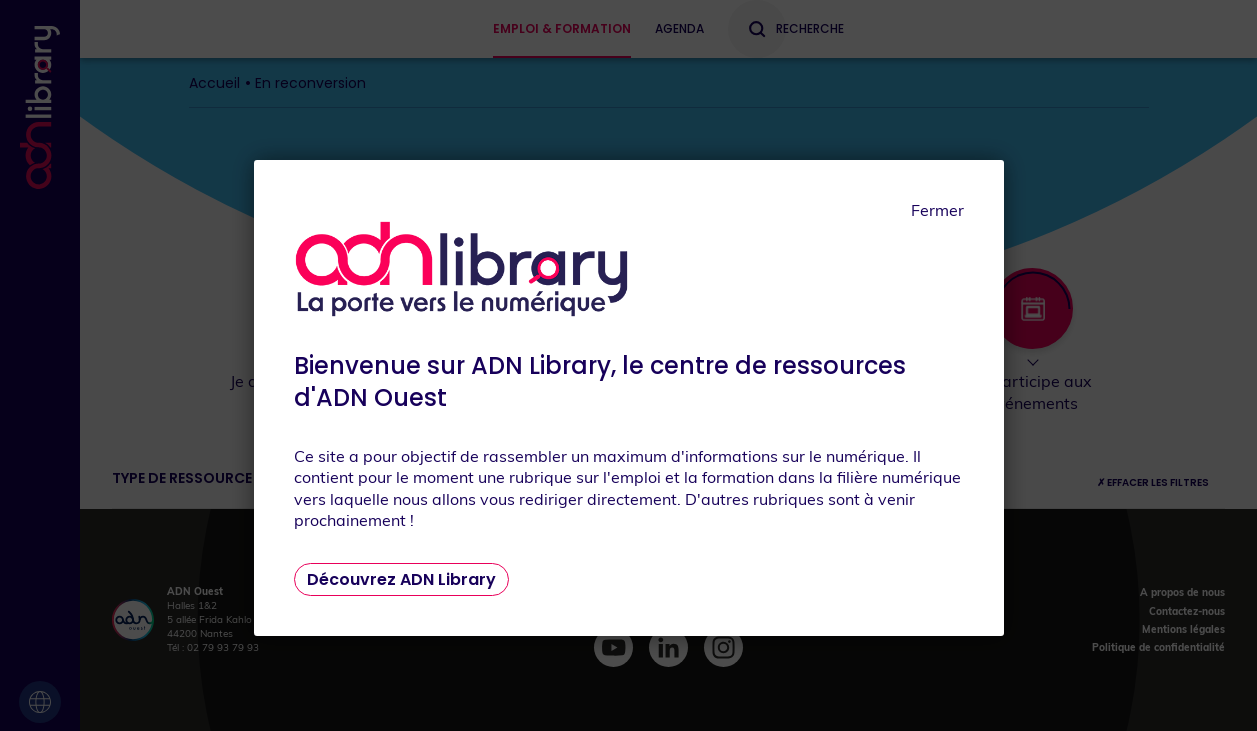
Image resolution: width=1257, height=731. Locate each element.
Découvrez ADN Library (401, 579)
